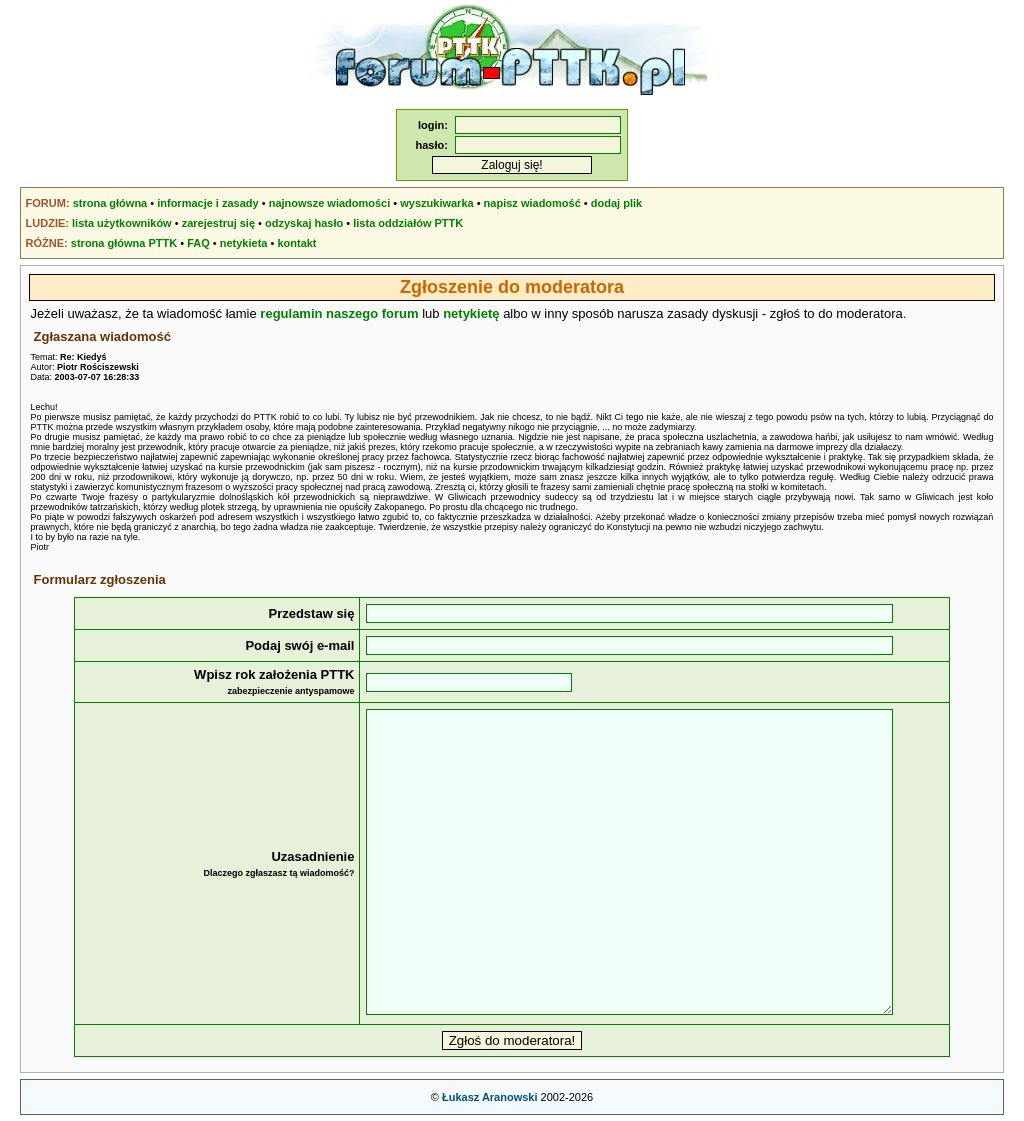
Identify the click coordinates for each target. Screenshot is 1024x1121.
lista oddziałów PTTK (408, 223)
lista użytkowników (122, 223)
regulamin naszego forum (339, 313)
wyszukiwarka (436, 203)
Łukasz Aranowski (490, 1097)
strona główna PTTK (124, 243)
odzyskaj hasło (304, 223)
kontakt (296, 243)
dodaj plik (616, 203)
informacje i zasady (208, 203)
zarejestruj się (218, 223)
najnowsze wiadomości (330, 203)
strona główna (110, 203)
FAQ (198, 243)
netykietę (471, 313)
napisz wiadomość (532, 203)
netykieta (244, 243)
